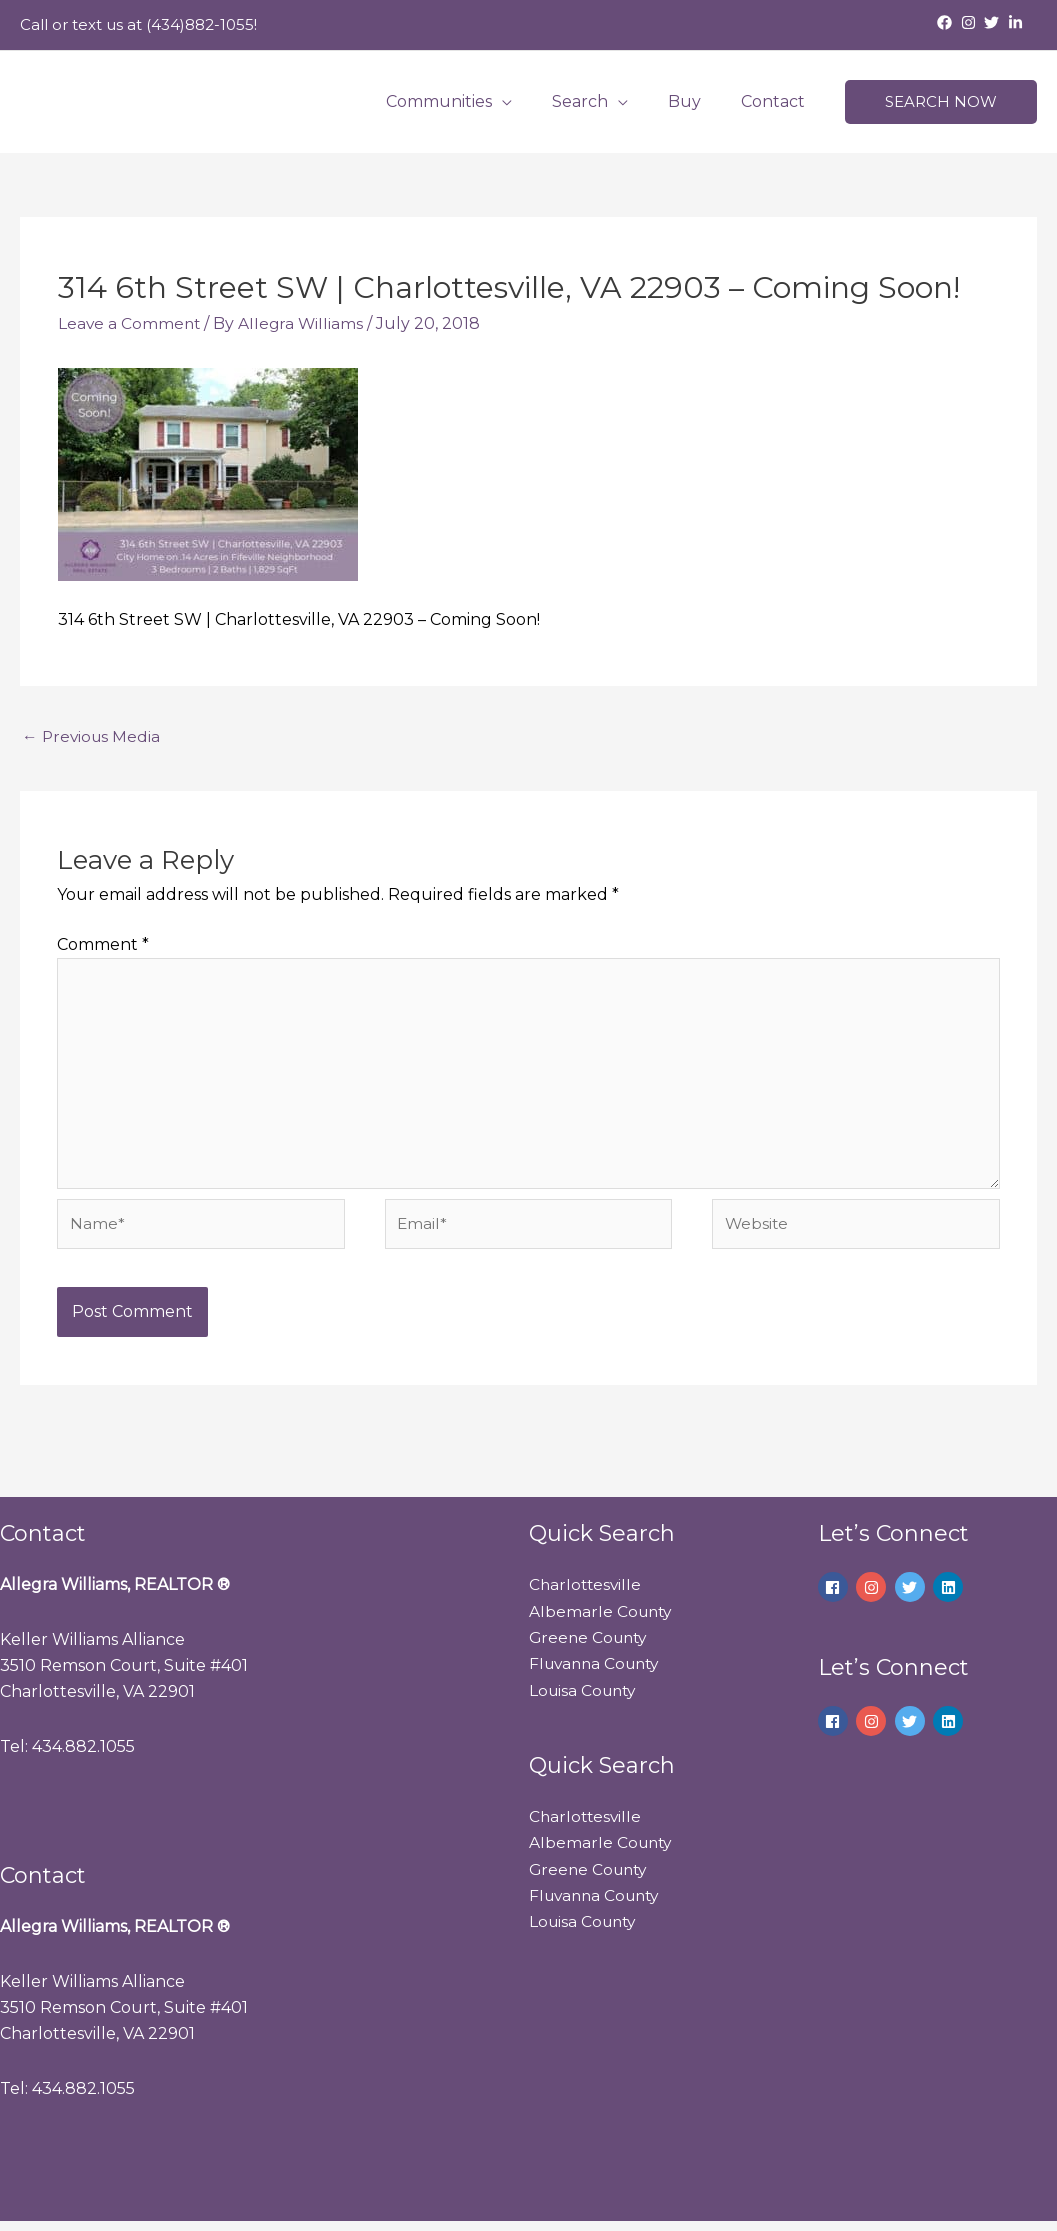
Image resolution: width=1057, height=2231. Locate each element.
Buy (696, 101)
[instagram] (971, 22)
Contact (777, 101)
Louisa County (585, 1699)
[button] (941, 102)
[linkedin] (950, 1596)
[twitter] (994, 22)
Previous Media (93, 736)
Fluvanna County (598, 1672)
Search (600, 101)
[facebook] (947, 22)
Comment (103, 945)
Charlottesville (587, 1593)
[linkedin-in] (1018, 22)
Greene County (591, 1646)
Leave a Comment (130, 323)
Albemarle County (602, 1620)
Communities (467, 101)
